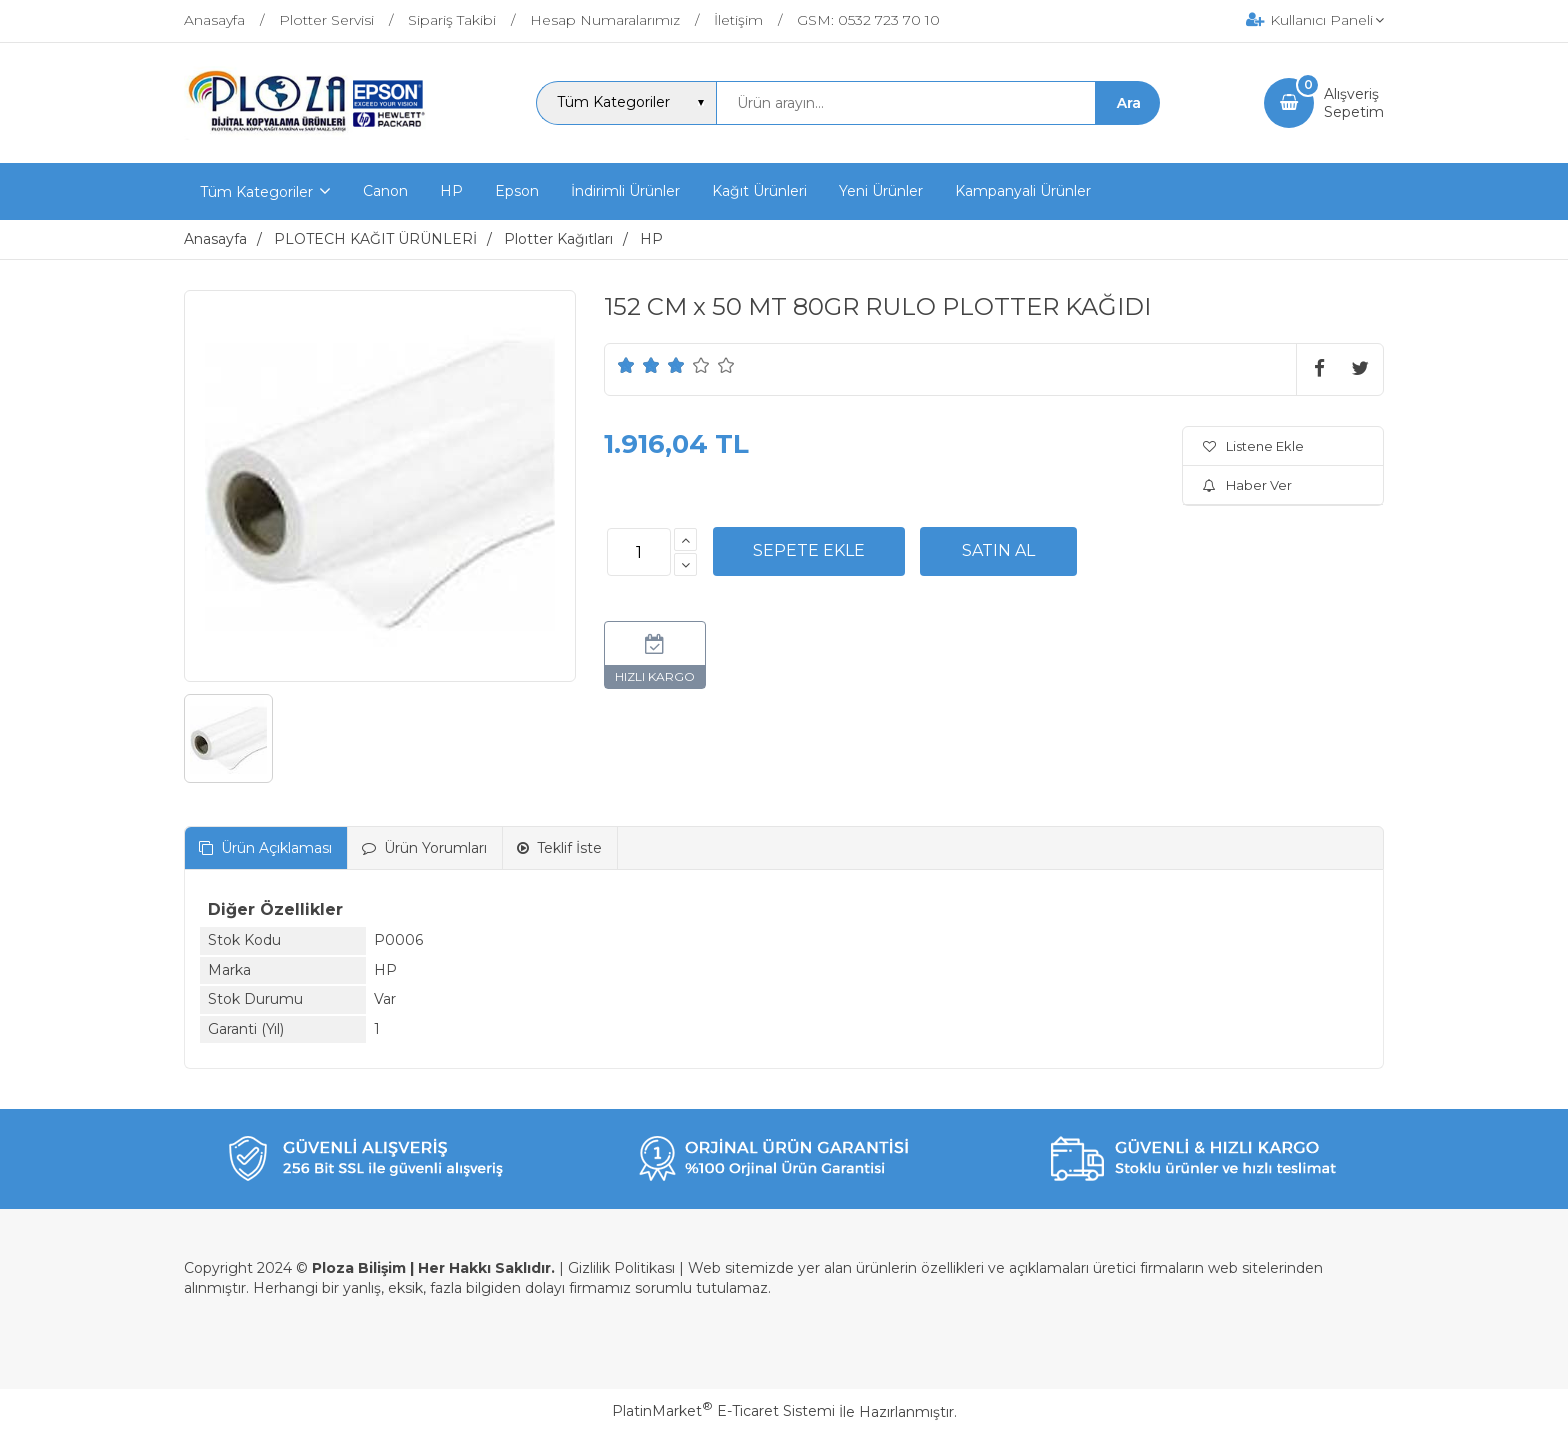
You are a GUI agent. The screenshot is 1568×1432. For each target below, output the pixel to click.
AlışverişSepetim (1354, 103)
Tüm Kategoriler (256, 192)
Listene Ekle (1253, 446)
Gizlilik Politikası (621, 1268)
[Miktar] (639, 552)
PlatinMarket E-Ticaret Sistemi (723, 1411)
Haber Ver (1247, 485)
